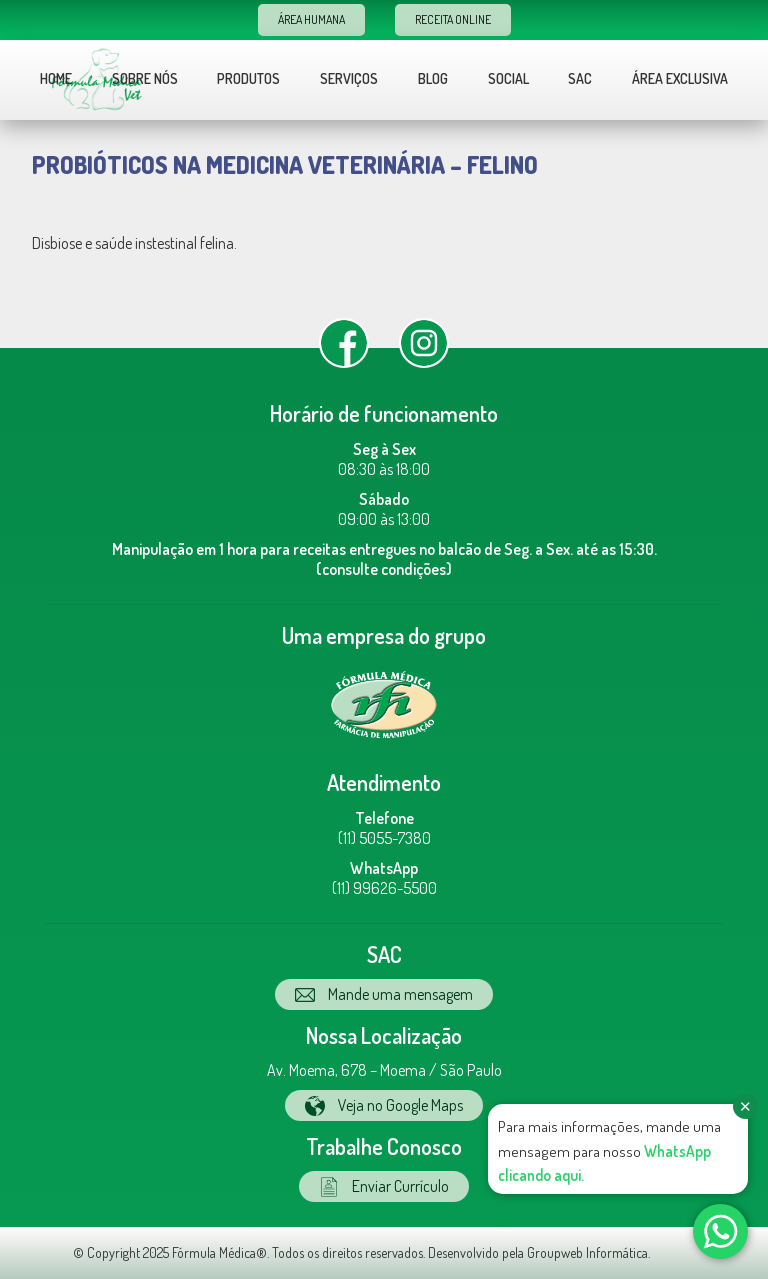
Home (56, 78)
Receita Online (453, 19)
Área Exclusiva (680, 78)
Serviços (349, 78)
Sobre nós (145, 78)
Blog (433, 78)
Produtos (248, 78)
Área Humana (311, 19)
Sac (580, 78)
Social (508, 78)
